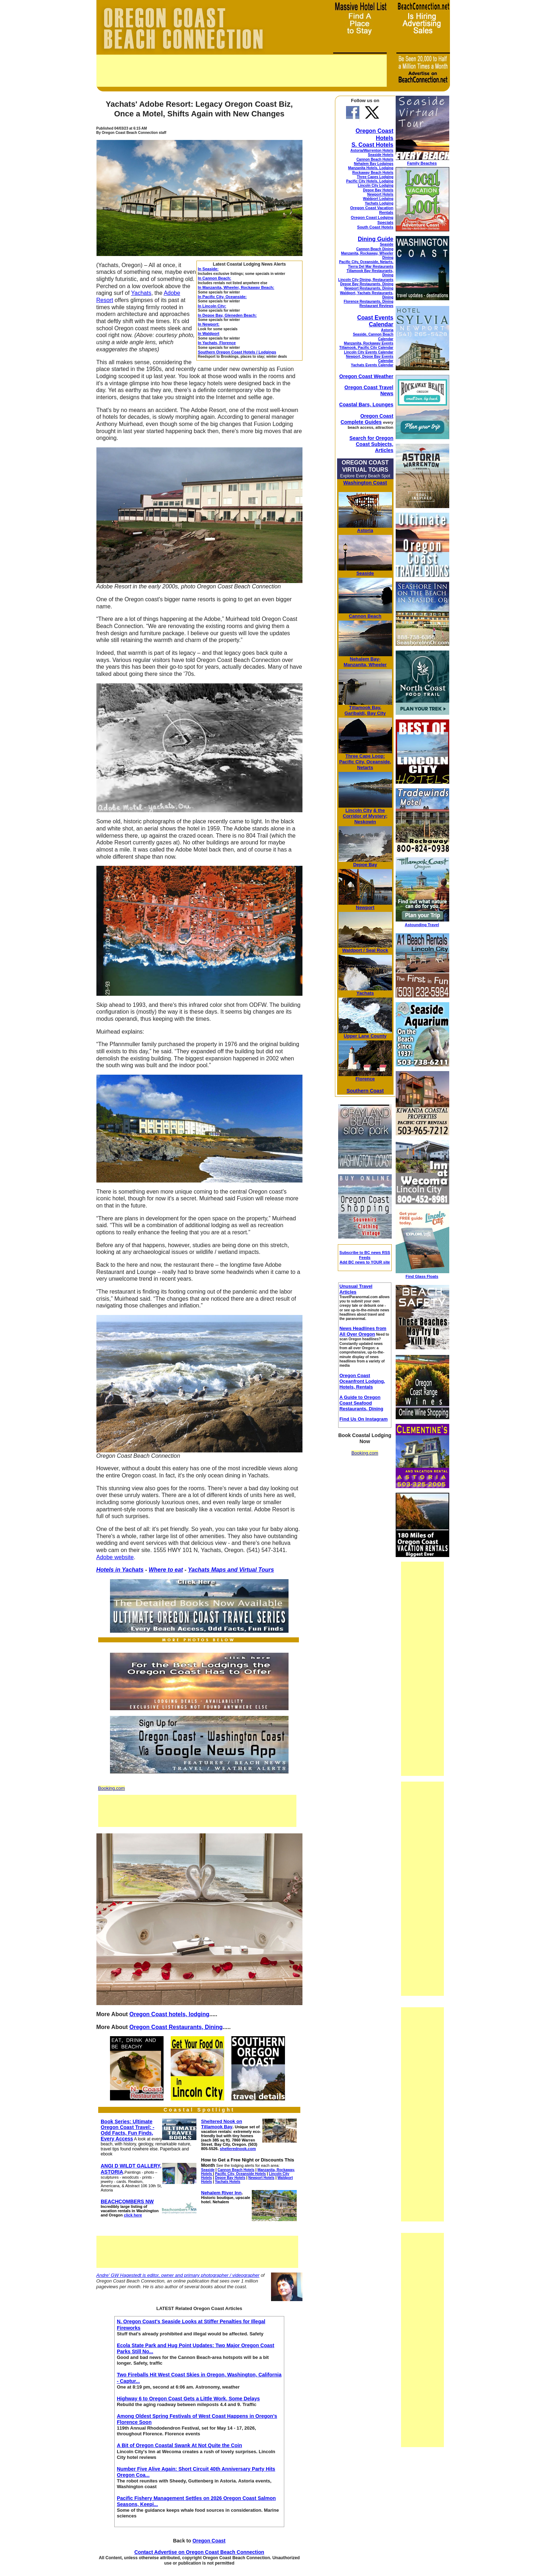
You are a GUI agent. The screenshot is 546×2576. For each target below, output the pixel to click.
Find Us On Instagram (363, 1419)
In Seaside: (208, 269)
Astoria (387, 330)
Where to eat (166, 1570)
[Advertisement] (241, 71)
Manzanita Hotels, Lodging (371, 168)
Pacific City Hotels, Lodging (369, 181)
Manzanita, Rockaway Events (368, 343)
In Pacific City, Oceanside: (222, 297)
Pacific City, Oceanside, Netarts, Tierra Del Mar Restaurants (366, 264)
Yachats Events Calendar (372, 365)
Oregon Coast (209, 2541)
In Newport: (209, 324)
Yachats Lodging (379, 203)
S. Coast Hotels (372, 145)
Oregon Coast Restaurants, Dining (175, 2027)
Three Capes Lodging (375, 177)
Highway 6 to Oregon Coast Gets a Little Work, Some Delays (188, 2398)
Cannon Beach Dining (375, 249)
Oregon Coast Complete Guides (367, 419)
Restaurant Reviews (376, 306)
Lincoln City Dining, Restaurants (365, 280)
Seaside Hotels (380, 155)
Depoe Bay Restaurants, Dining (367, 284)
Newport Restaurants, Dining (368, 288)
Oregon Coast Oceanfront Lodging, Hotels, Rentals (362, 1381)
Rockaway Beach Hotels (372, 173)
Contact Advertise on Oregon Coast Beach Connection (199, 2552)
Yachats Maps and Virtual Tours (231, 1570)
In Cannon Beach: (214, 278)
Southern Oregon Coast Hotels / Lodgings (237, 352)
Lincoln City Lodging (375, 185)
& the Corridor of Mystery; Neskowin (365, 816)
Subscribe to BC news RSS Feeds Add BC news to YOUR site (365, 1257)
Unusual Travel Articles (355, 1289)
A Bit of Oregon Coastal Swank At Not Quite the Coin (179, 2445)
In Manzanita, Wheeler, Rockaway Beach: (236, 287)
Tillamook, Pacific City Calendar (366, 348)
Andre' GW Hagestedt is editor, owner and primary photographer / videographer (178, 2275)
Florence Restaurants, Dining (369, 301)
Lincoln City (358, 810)
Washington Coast (365, 483)
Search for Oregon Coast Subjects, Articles (372, 444)
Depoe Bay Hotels (378, 190)
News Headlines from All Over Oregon (362, 1331)
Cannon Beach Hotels (374, 159)
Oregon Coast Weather (366, 376)
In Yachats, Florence (217, 343)
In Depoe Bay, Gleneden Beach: (227, 315)
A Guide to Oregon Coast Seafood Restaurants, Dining (361, 1403)
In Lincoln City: (212, 306)
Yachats (141, 293)
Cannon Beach (365, 616)
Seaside (387, 244)
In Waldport (208, 333)
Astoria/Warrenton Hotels (371, 150)
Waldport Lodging (378, 199)
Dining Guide (376, 239)
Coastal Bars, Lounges (366, 404)
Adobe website (115, 1557)
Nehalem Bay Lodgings (374, 164)
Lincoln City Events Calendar (368, 352)
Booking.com (111, 1788)
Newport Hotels (380, 194)
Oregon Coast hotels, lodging (169, 2014)
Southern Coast (365, 1091)
